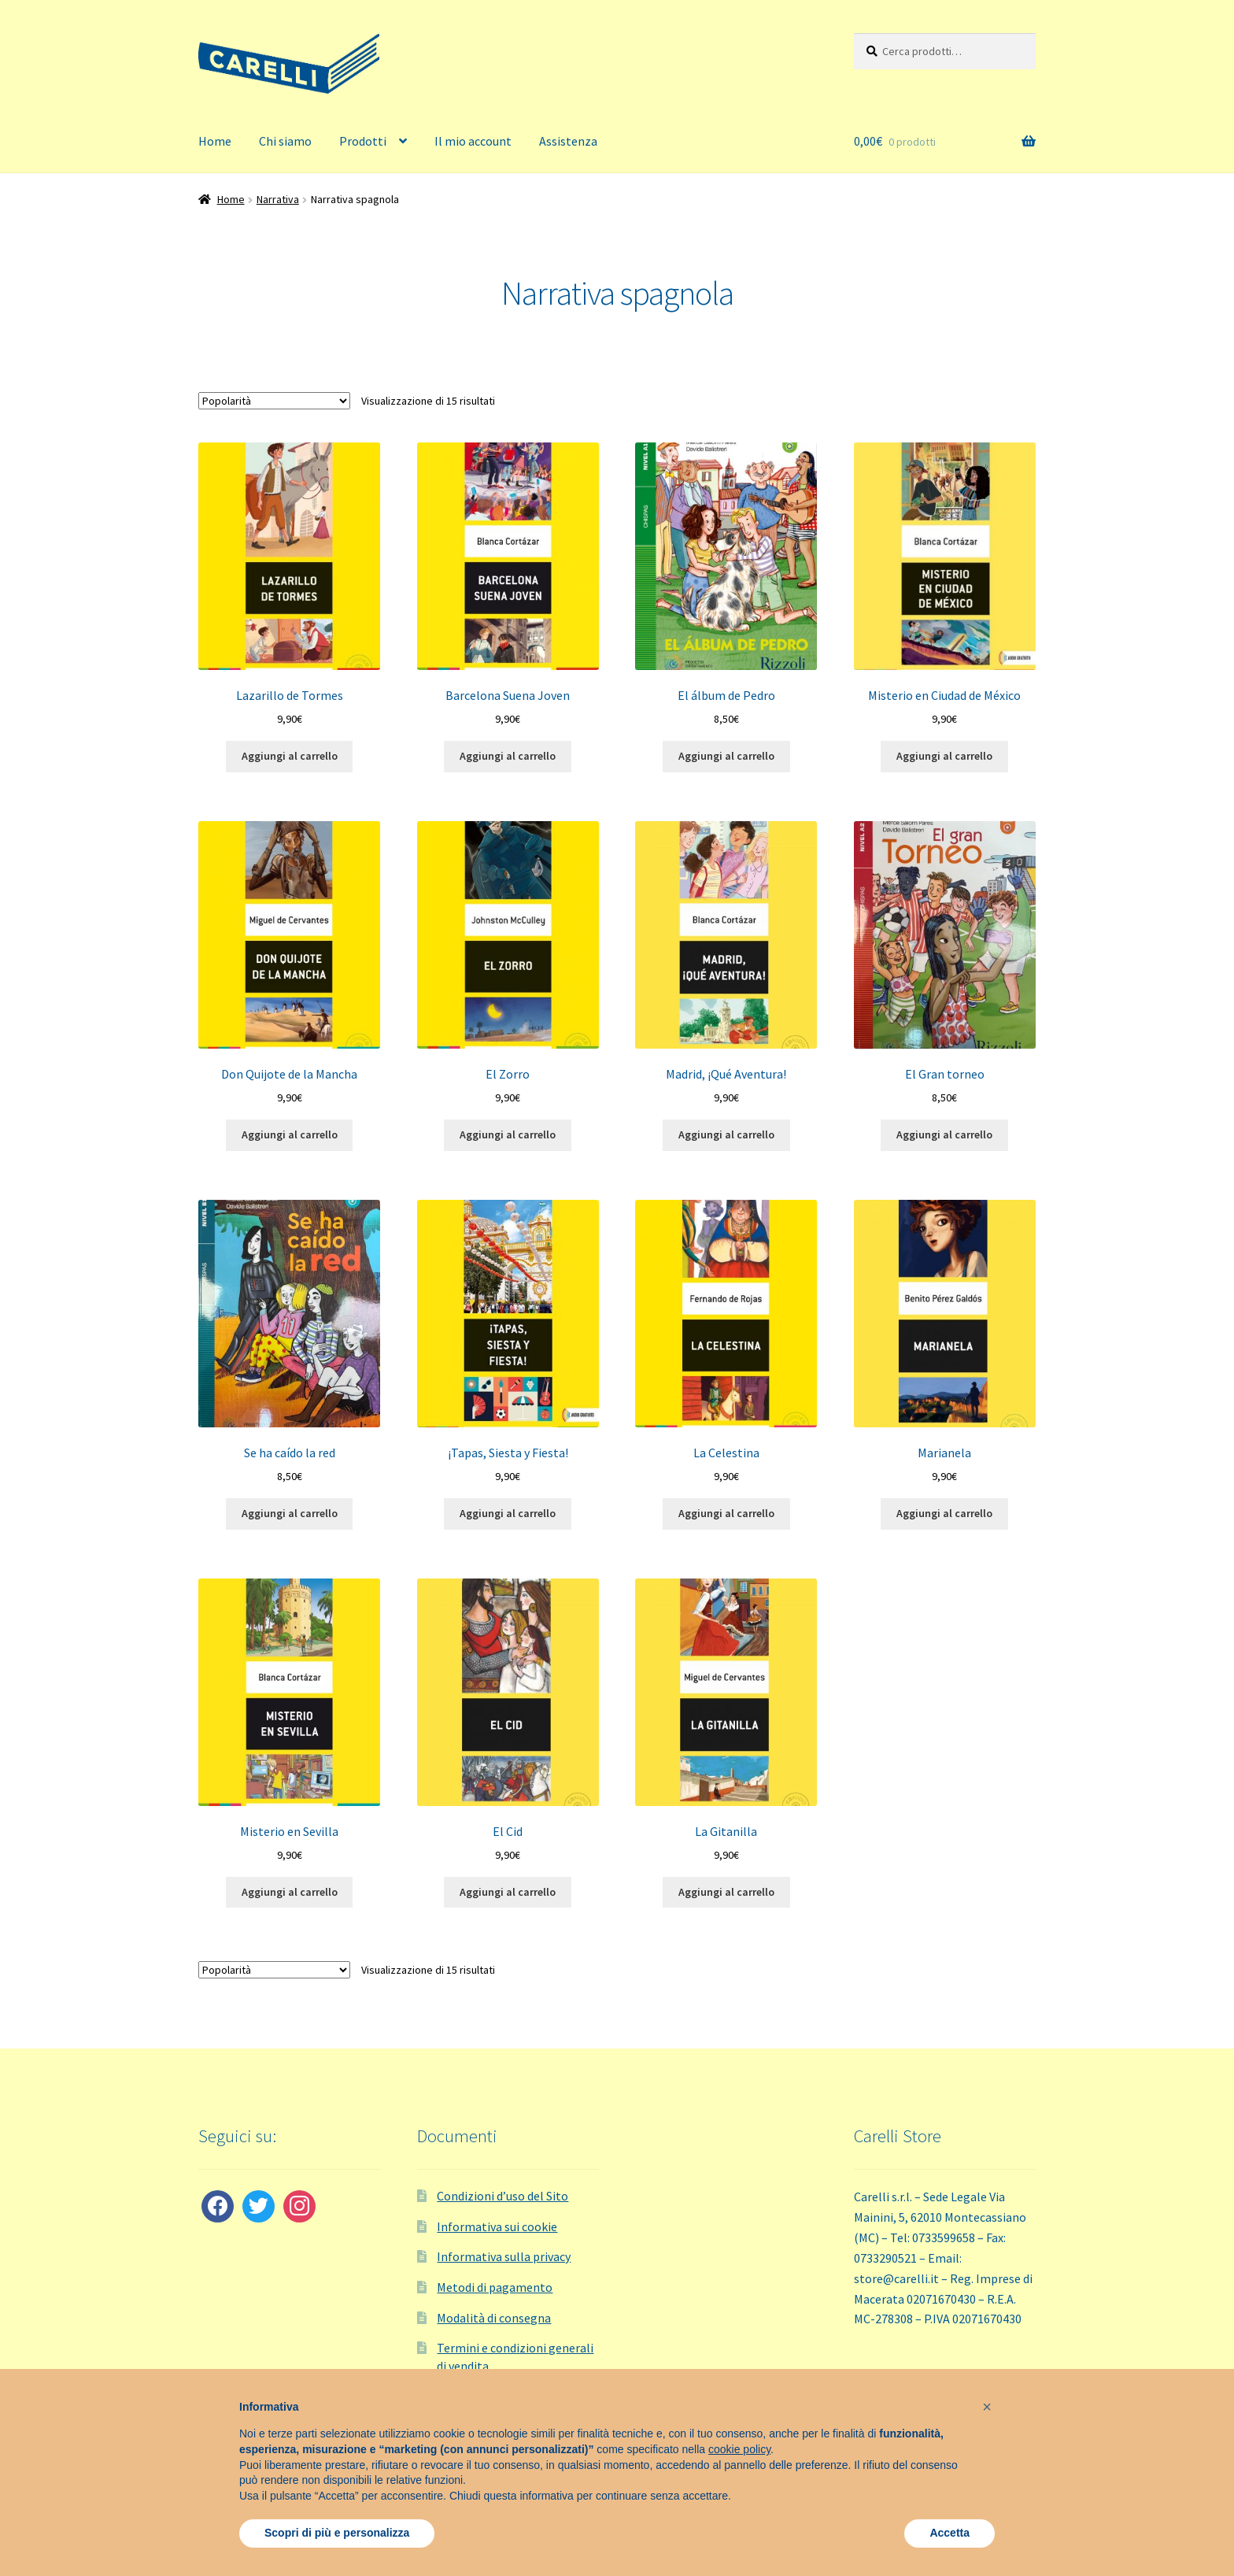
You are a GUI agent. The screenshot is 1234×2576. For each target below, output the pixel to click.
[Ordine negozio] (274, 400)
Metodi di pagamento (494, 2287)
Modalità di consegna (494, 2318)
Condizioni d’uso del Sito (502, 2196)
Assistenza (568, 141)
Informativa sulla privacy (504, 2256)
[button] (986, 2406)
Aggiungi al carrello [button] (290, 756)
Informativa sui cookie (497, 2226)
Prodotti (362, 141)
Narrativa (278, 199)
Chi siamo (285, 141)
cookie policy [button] (739, 2449)
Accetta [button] (949, 2532)
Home (214, 141)
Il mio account (473, 141)
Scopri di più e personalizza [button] (336, 2532)
